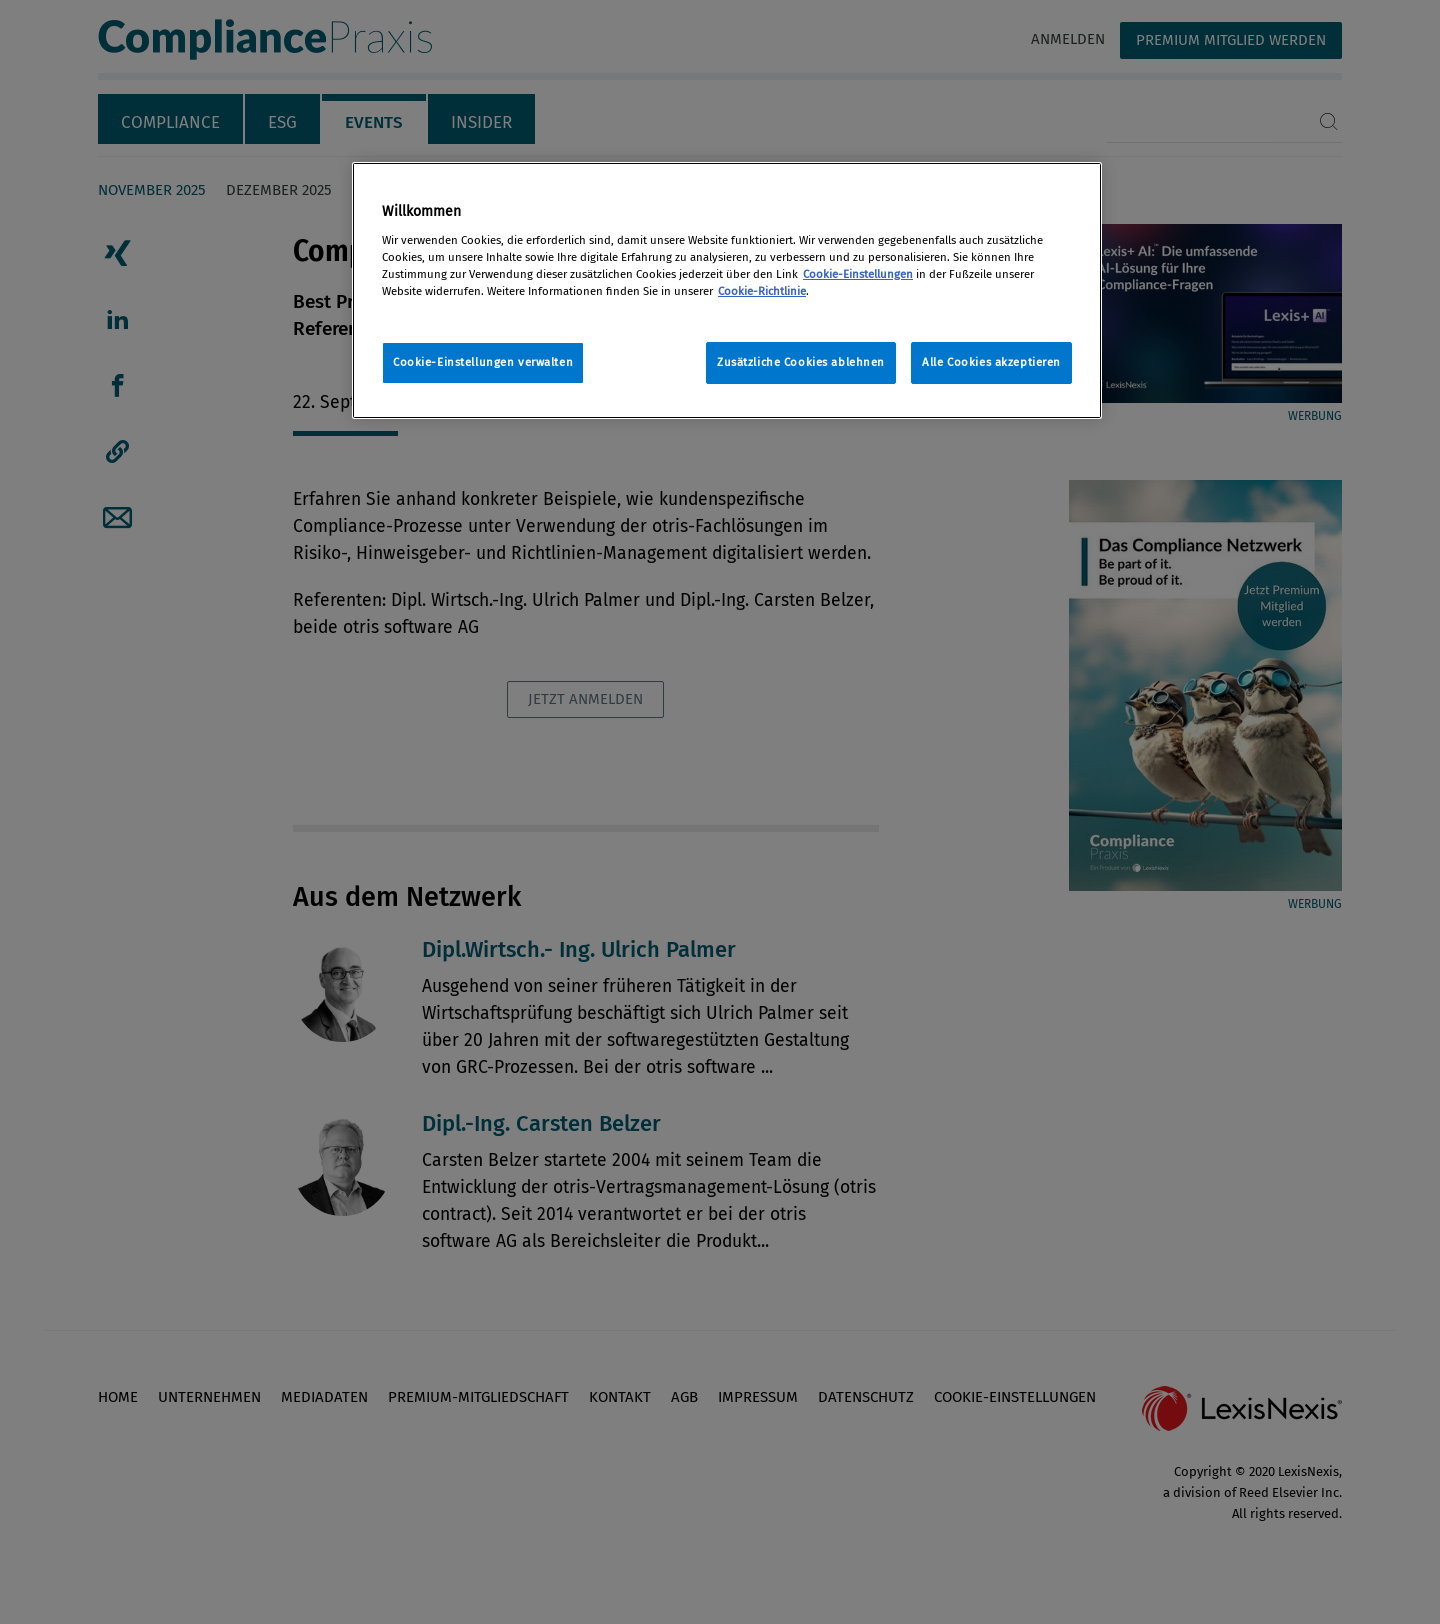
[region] (727, 290)
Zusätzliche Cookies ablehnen (801, 362)
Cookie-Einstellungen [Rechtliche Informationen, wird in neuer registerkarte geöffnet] (858, 274)
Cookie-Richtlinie (762, 291)
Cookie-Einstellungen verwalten (483, 362)
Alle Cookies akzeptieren (991, 362)
